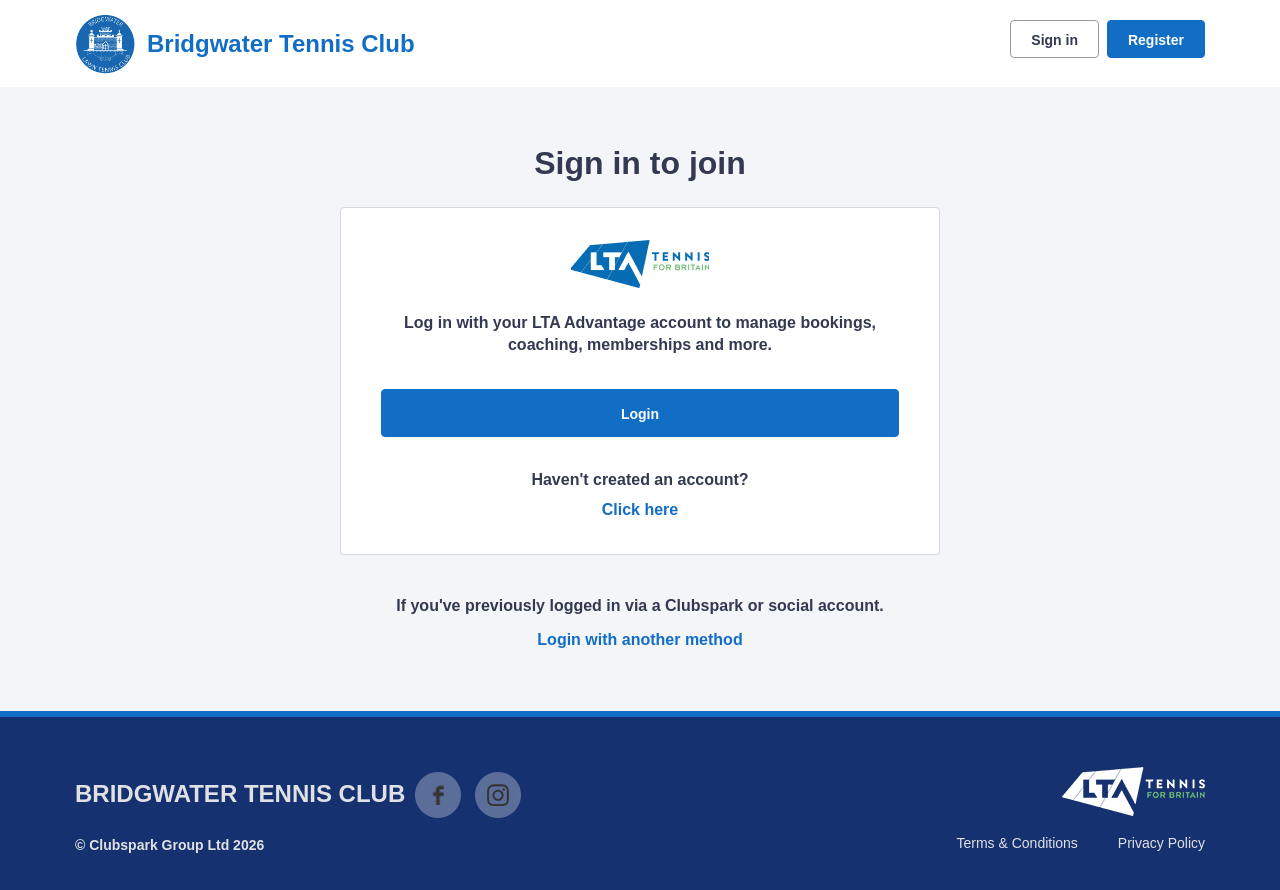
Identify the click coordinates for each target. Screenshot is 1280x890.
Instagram (498, 795)
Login (640, 414)
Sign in (1054, 40)
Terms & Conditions (1016, 843)
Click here (640, 509)
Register (1156, 40)
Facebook (438, 795)
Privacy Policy (1161, 843)
